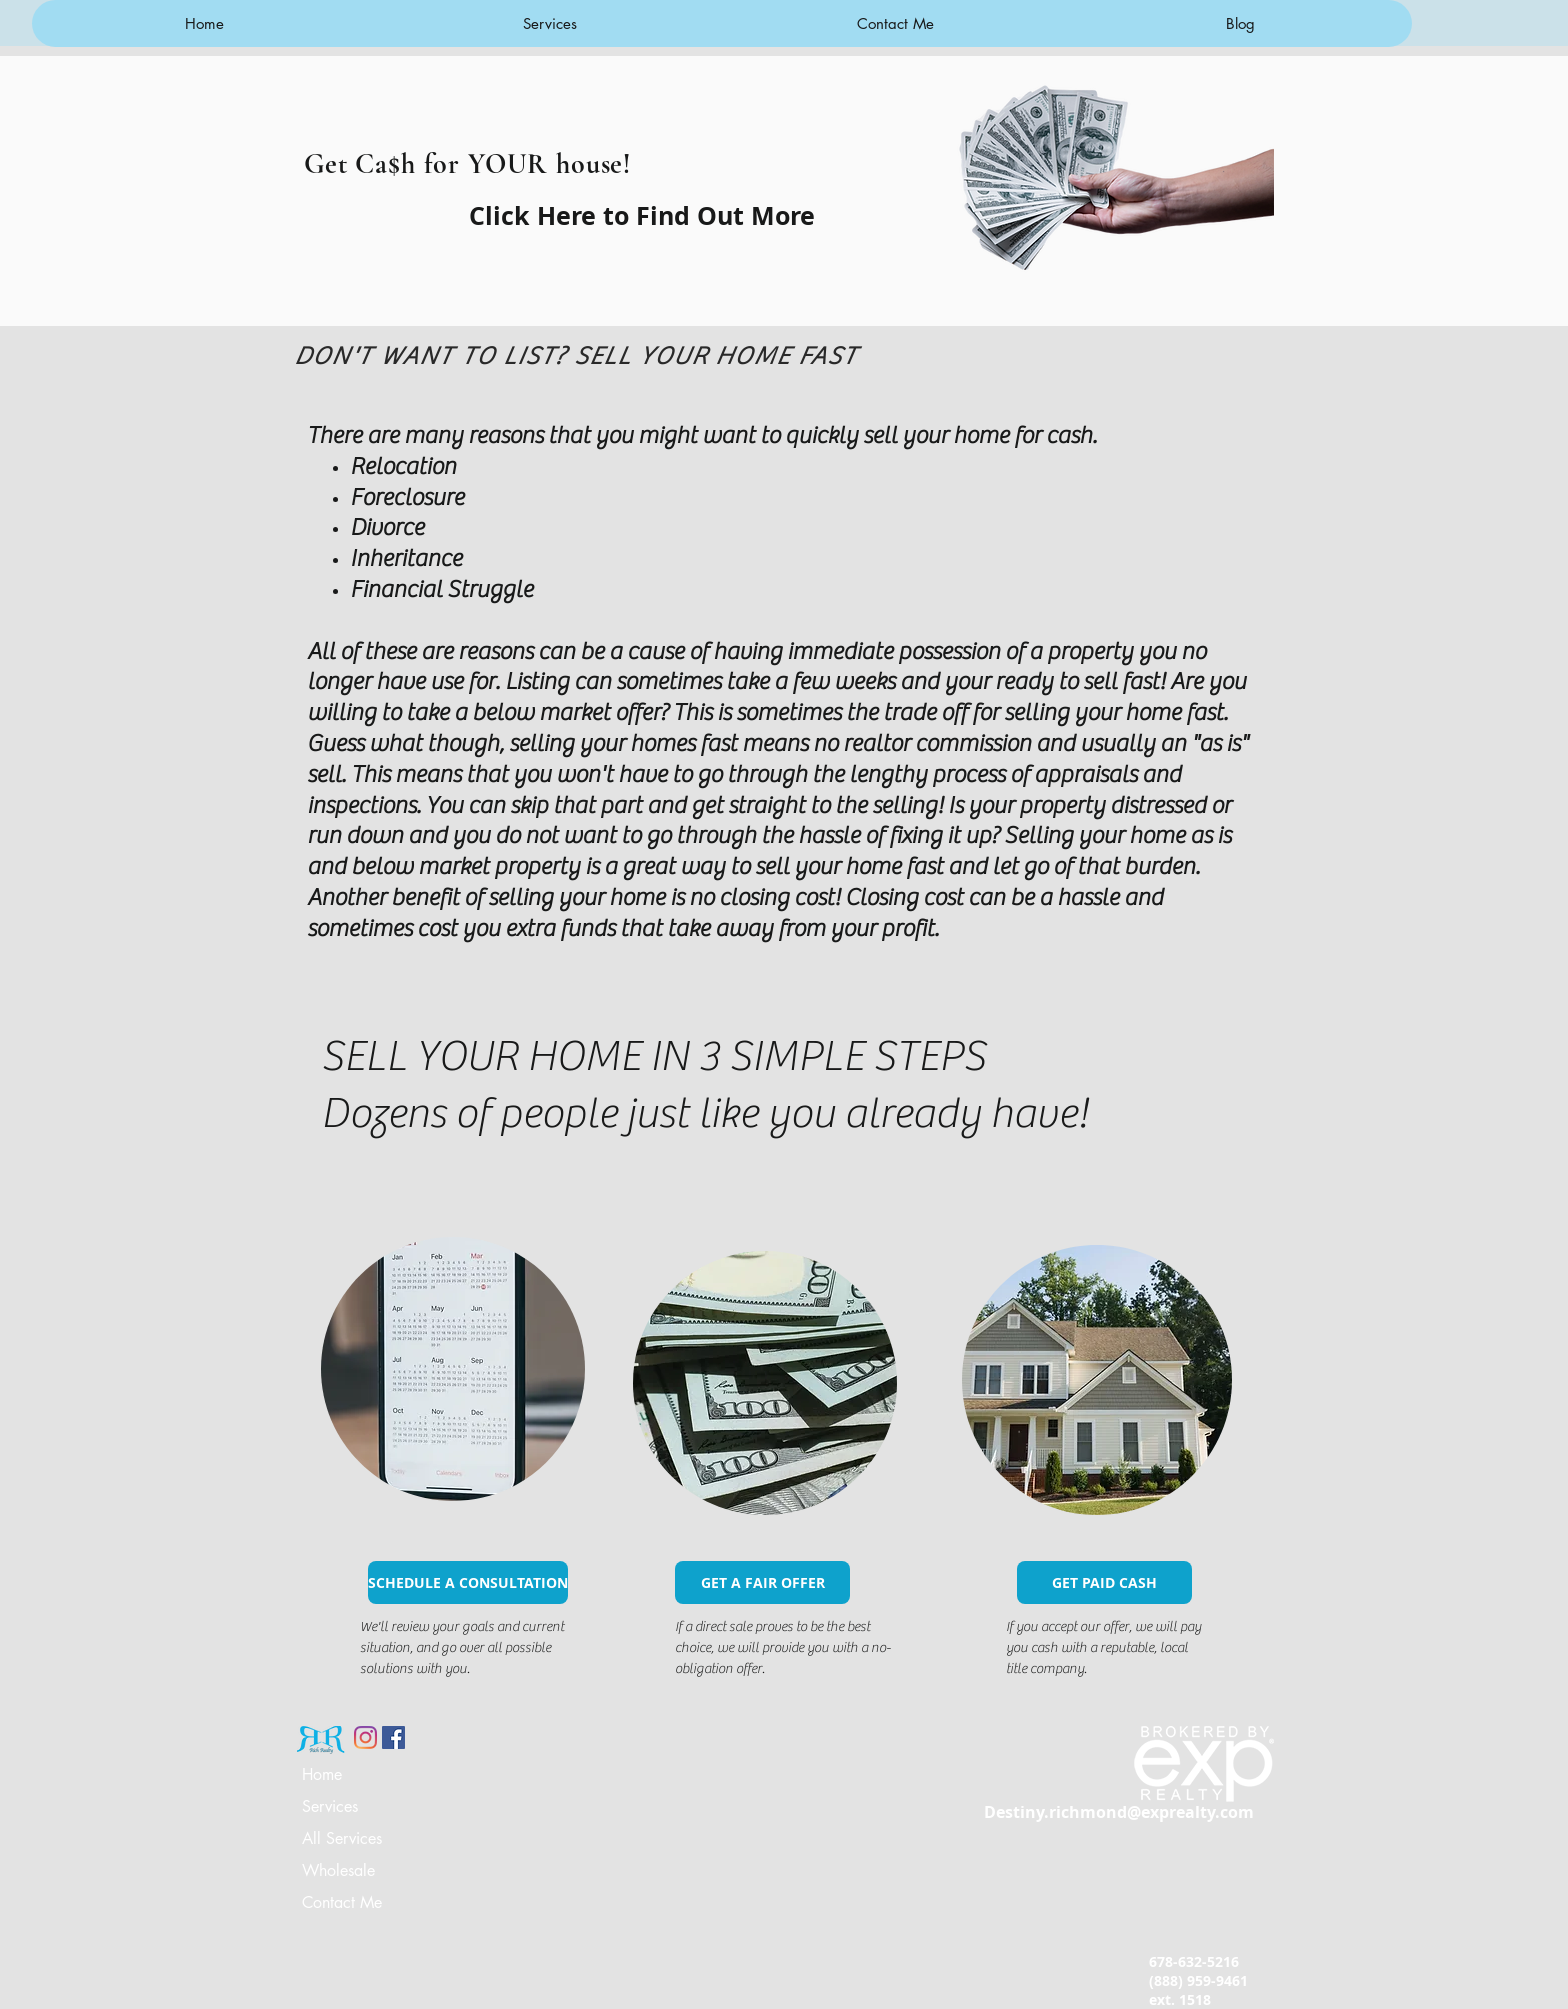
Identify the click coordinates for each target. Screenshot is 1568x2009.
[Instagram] (365, 1737)
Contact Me (342, 1902)
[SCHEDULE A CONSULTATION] (468, 1582)
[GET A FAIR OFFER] (762, 1582)
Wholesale (338, 1870)
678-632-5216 (1194, 1961)
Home (322, 1774)
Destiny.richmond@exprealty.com (1119, 1812)
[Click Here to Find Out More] (642, 215)
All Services (342, 1838)
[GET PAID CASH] (1104, 1582)
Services (330, 1806)
